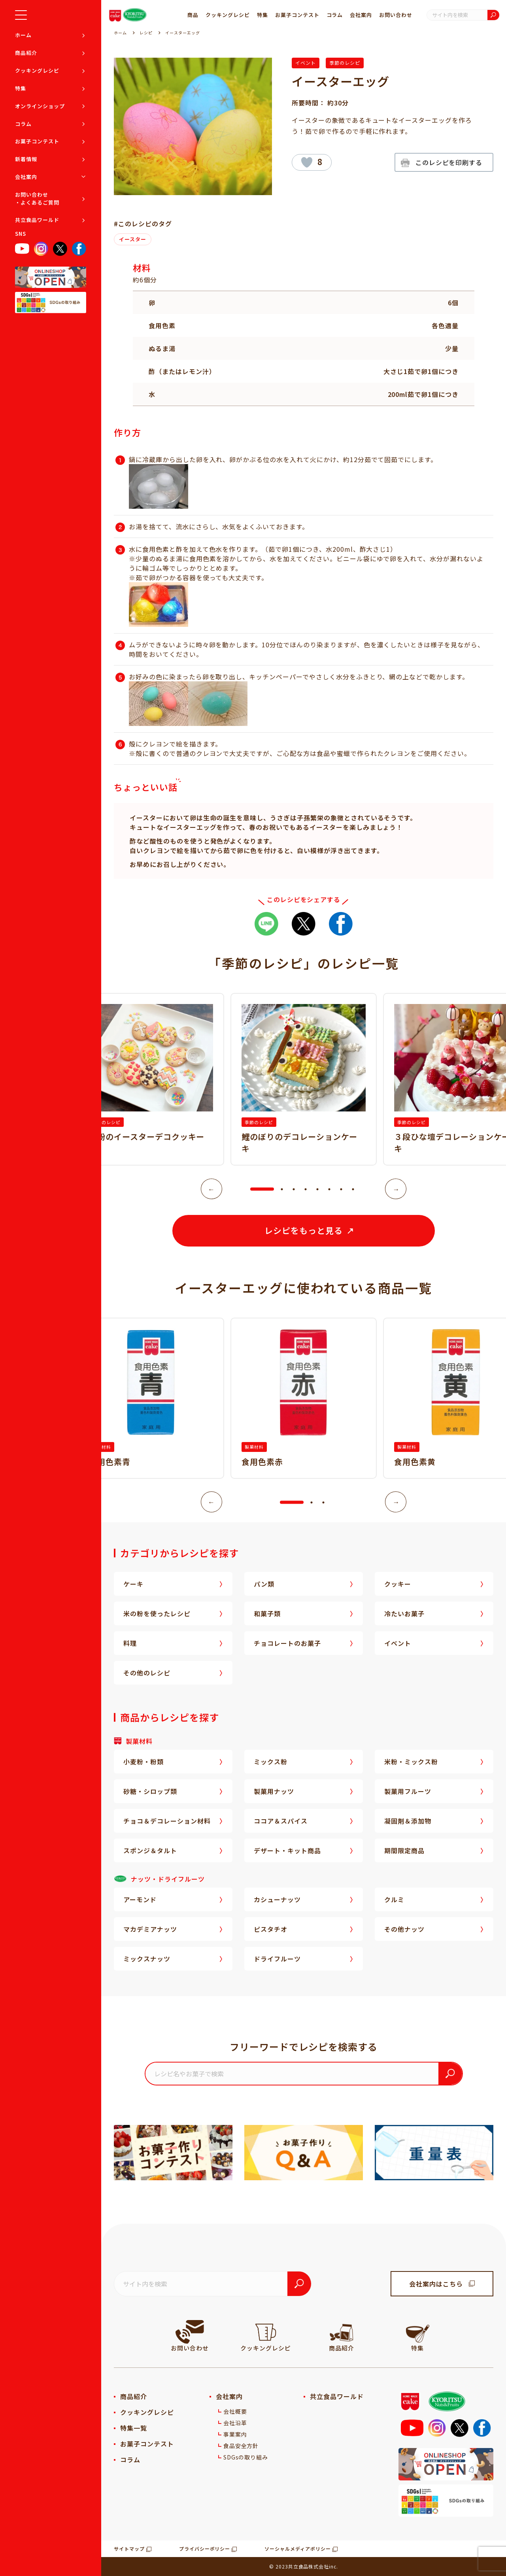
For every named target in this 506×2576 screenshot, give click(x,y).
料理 (130, 1643)
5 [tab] (317, 1189)
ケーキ (133, 1584)
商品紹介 (26, 52)
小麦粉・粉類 (143, 1761)
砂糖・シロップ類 (150, 1791)
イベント (305, 62)
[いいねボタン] (307, 162)
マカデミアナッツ (150, 1929)
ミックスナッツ (146, 1958)
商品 (192, 15)
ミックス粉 (270, 1761)
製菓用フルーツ (407, 1791)
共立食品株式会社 (308, 2566)
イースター (132, 239)
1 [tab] (254, 1189)
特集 (20, 88)
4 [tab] (306, 1189)
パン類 (264, 1584)
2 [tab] (282, 1189)
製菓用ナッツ (274, 1791)
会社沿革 (235, 2423)
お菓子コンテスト (37, 141)
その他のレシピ (146, 1672)
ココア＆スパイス (281, 1821)
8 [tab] (353, 1189)
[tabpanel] (303, 1079)
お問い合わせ (395, 15)
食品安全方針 (241, 2446)
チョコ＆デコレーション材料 (166, 1821)
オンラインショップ (40, 106)
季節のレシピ (344, 62)
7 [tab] (341, 1189)
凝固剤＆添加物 (407, 1821)
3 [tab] (294, 1189)
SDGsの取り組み (245, 2457)
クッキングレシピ (37, 70)
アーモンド (140, 1899)
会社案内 (26, 177)
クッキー (397, 1584)
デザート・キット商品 (287, 1850)
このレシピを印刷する (449, 162)
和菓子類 (267, 1613)
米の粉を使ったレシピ (157, 1613)
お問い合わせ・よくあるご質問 (37, 198)
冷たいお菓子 (404, 1613)
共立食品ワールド (37, 220)
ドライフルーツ (277, 1958)
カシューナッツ (277, 1899)
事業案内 (235, 2434)
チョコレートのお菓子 (287, 1643)
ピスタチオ (270, 1929)
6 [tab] (329, 1189)
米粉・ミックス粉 (411, 1761)
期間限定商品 (404, 1850)
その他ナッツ (404, 1929)
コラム (23, 124)
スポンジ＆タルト (150, 1850)
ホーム (23, 35)
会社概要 (235, 2411)
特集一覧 (133, 2428)
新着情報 (26, 159)
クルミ (394, 1899)
